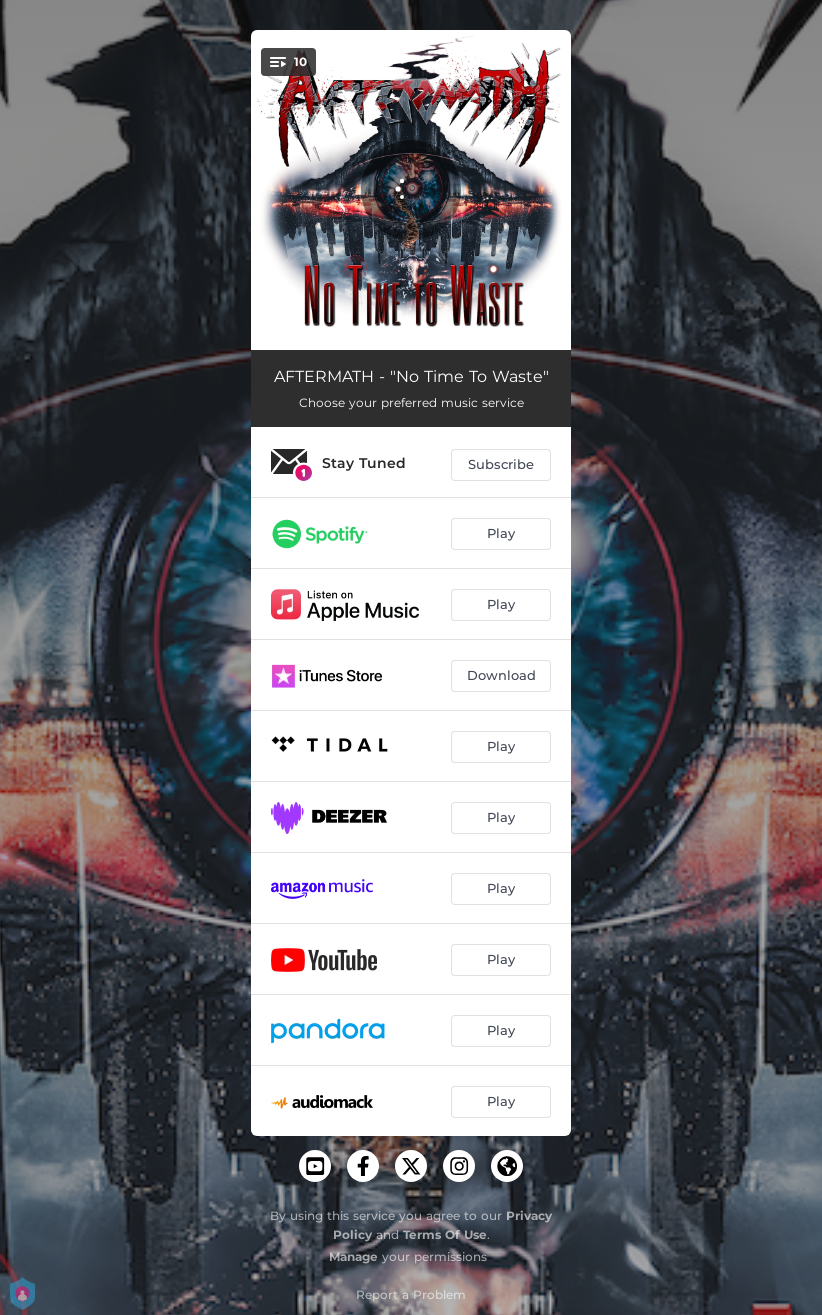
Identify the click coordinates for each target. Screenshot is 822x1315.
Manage (353, 1256)
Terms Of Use (445, 1234)
